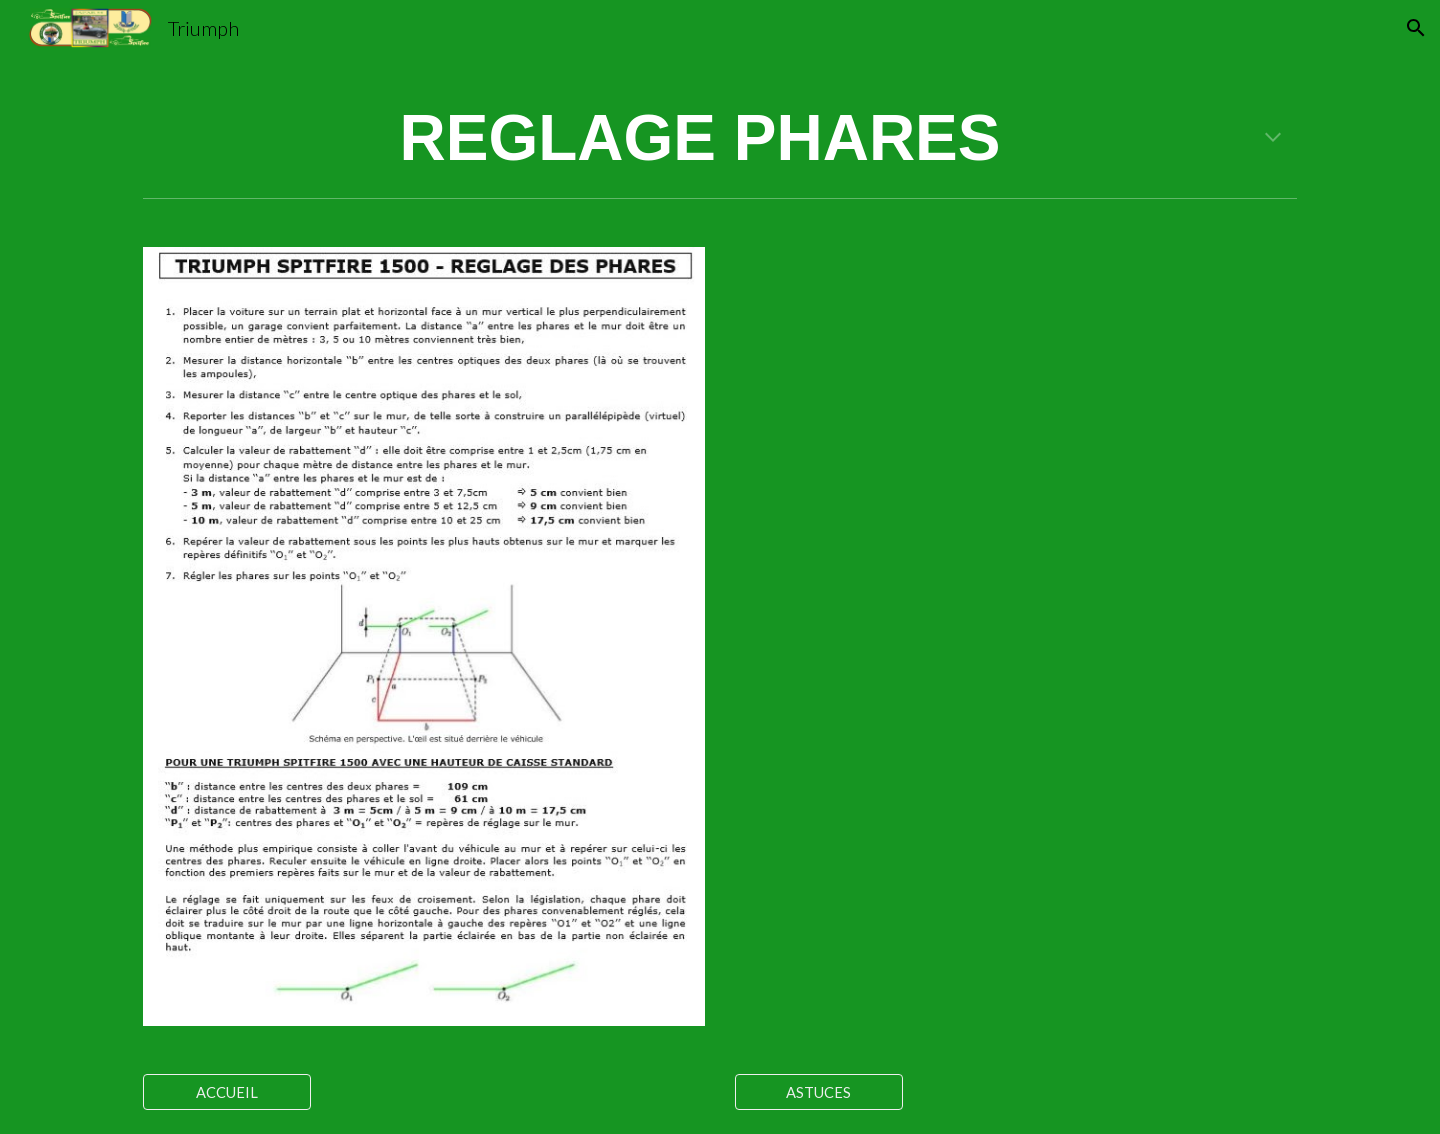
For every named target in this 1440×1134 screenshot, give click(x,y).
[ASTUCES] (819, 1092)
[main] (720, 139)
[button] (1416, 28)
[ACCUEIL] (227, 1092)
